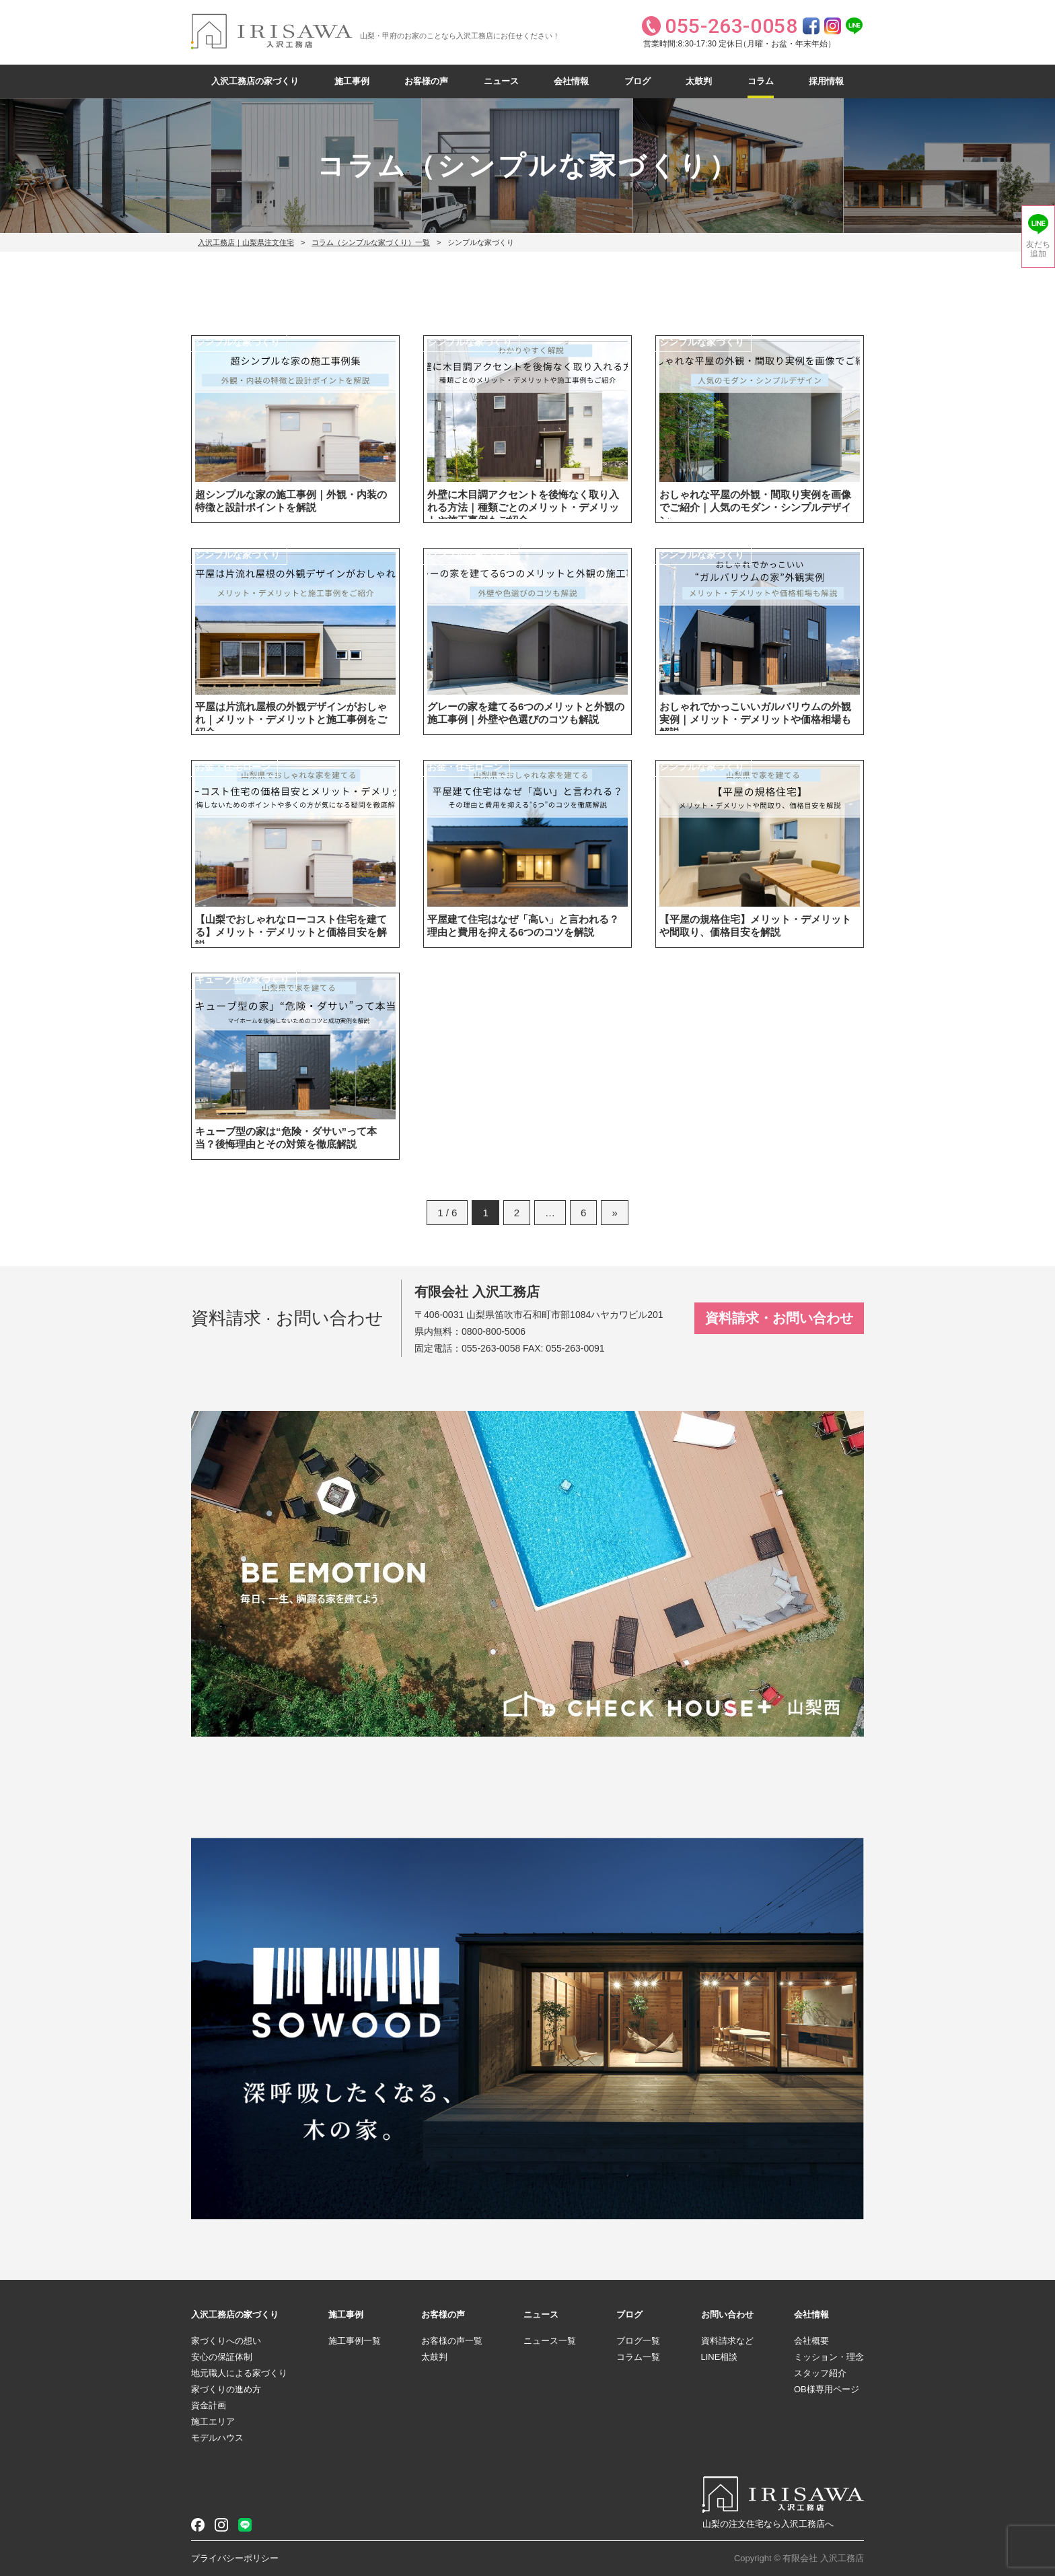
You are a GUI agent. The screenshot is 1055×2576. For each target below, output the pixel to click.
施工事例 (351, 81)
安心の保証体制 (221, 2357)
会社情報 (571, 81)
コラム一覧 (638, 2357)
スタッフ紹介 (820, 2373)
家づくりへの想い (226, 2341)
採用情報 (826, 81)
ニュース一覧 (549, 2341)
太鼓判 (699, 81)
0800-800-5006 (493, 1331)
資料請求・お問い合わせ (779, 1318)
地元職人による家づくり (239, 2373)
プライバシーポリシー (235, 2558)
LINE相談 (719, 2357)
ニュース (501, 81)
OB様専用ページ (826, 2389)
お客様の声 (426, 81)
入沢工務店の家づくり (255, 81)
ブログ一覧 (638, 2341)
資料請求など (727, 2341)
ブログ (637, 81)
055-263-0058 (491, 1348)
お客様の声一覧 (451, 2341)
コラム (761, 81)
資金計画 (208, 2405)
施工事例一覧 (354, 2341)
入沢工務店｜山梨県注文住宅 (246, 242)
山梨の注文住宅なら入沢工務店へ (768, 2524)
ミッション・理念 (829, 2357)
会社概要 (811, 2341)
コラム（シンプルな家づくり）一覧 (371, 242)
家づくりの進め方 (226, 2389)
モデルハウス (217, 2438)
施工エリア (213, 2421)
